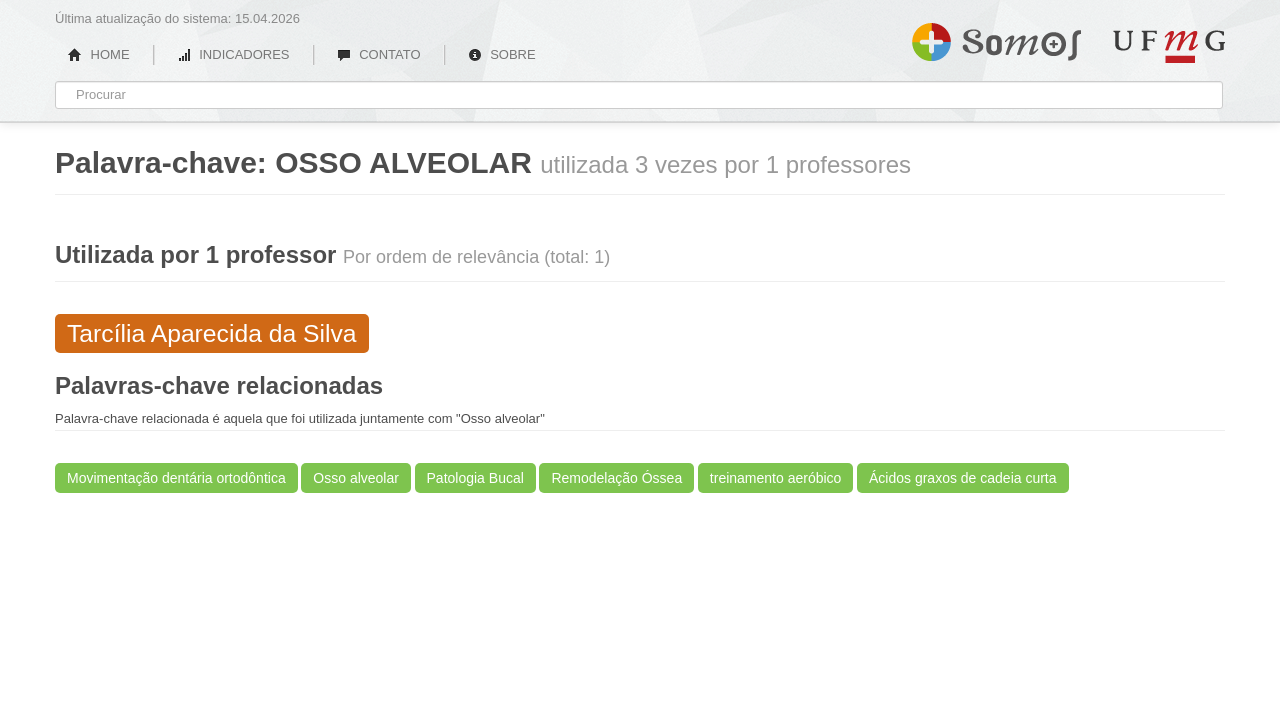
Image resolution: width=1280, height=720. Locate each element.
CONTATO (379, 54)
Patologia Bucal (475, 478)
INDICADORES (233, 54)
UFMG (1169, 46)
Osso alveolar (356, 478)
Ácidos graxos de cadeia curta (963, 478)
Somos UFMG (996, 38)
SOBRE (502, 54)
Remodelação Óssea (616, 478)
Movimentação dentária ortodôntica (176, 478)
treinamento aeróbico (776, 478)
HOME (99, 54)
